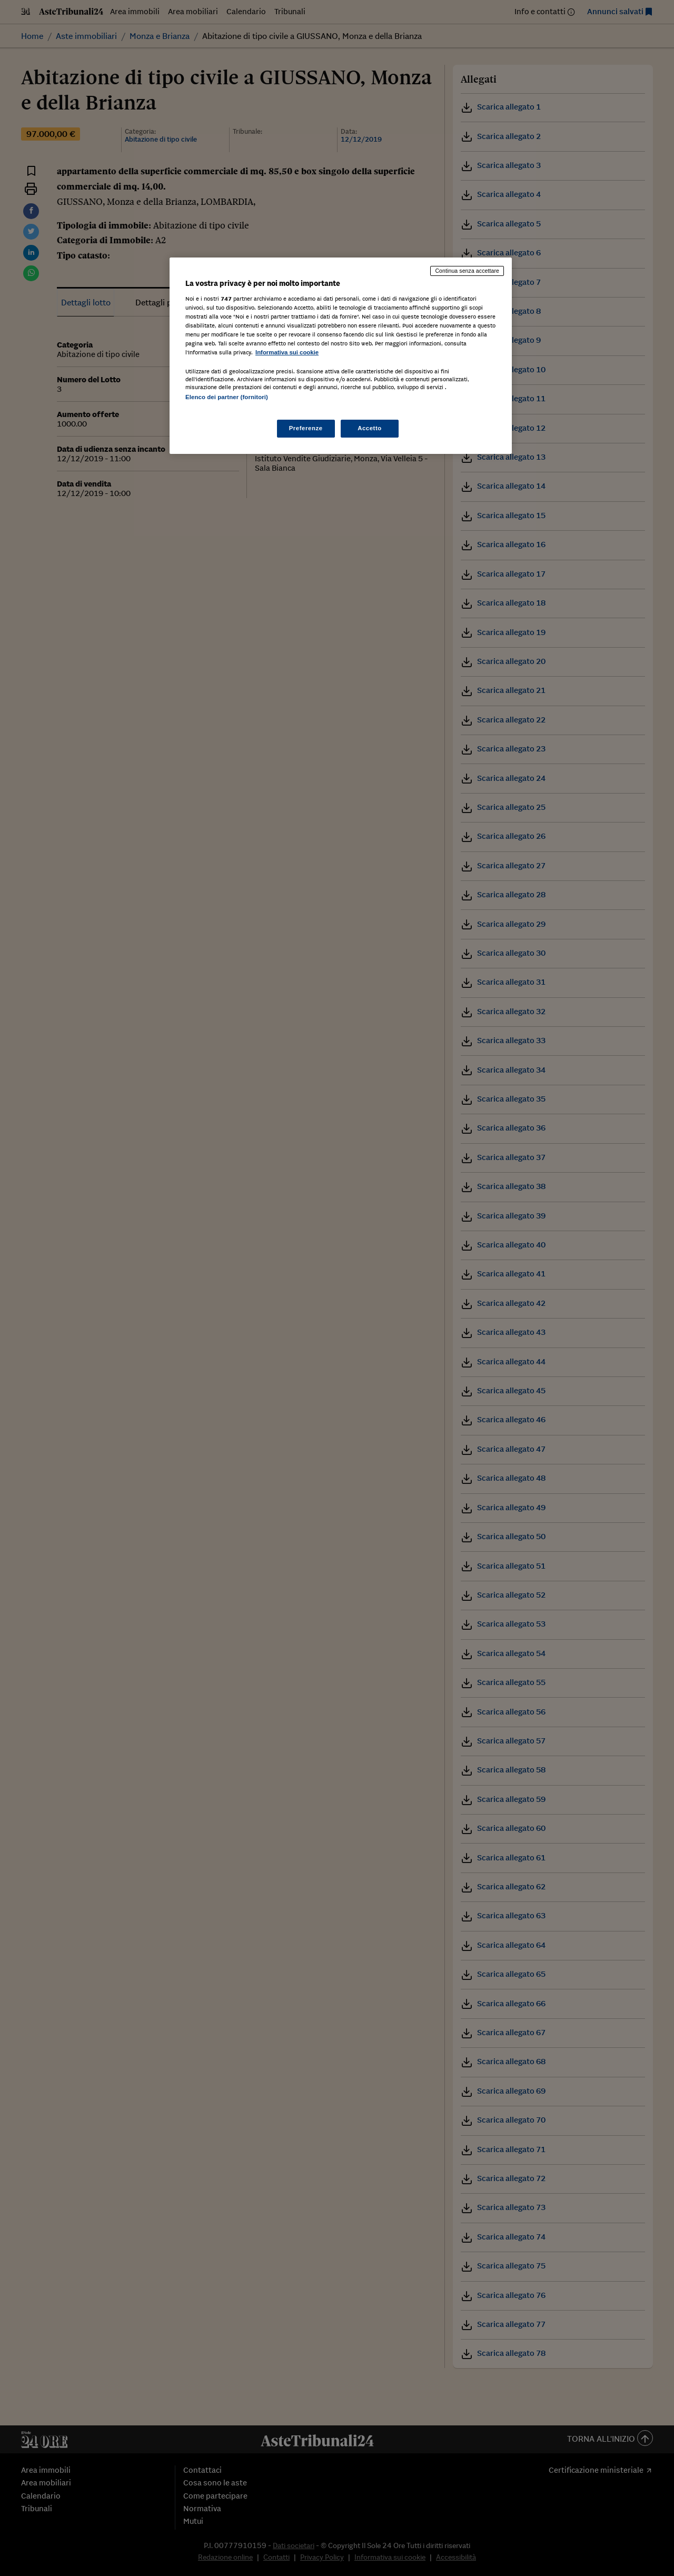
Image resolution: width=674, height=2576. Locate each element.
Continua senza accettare (467, 270)
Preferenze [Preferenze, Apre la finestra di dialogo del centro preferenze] (306, 428)
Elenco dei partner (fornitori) (226, 397)
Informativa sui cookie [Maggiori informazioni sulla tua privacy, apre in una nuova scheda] (287, 352)
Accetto (370, 428)
